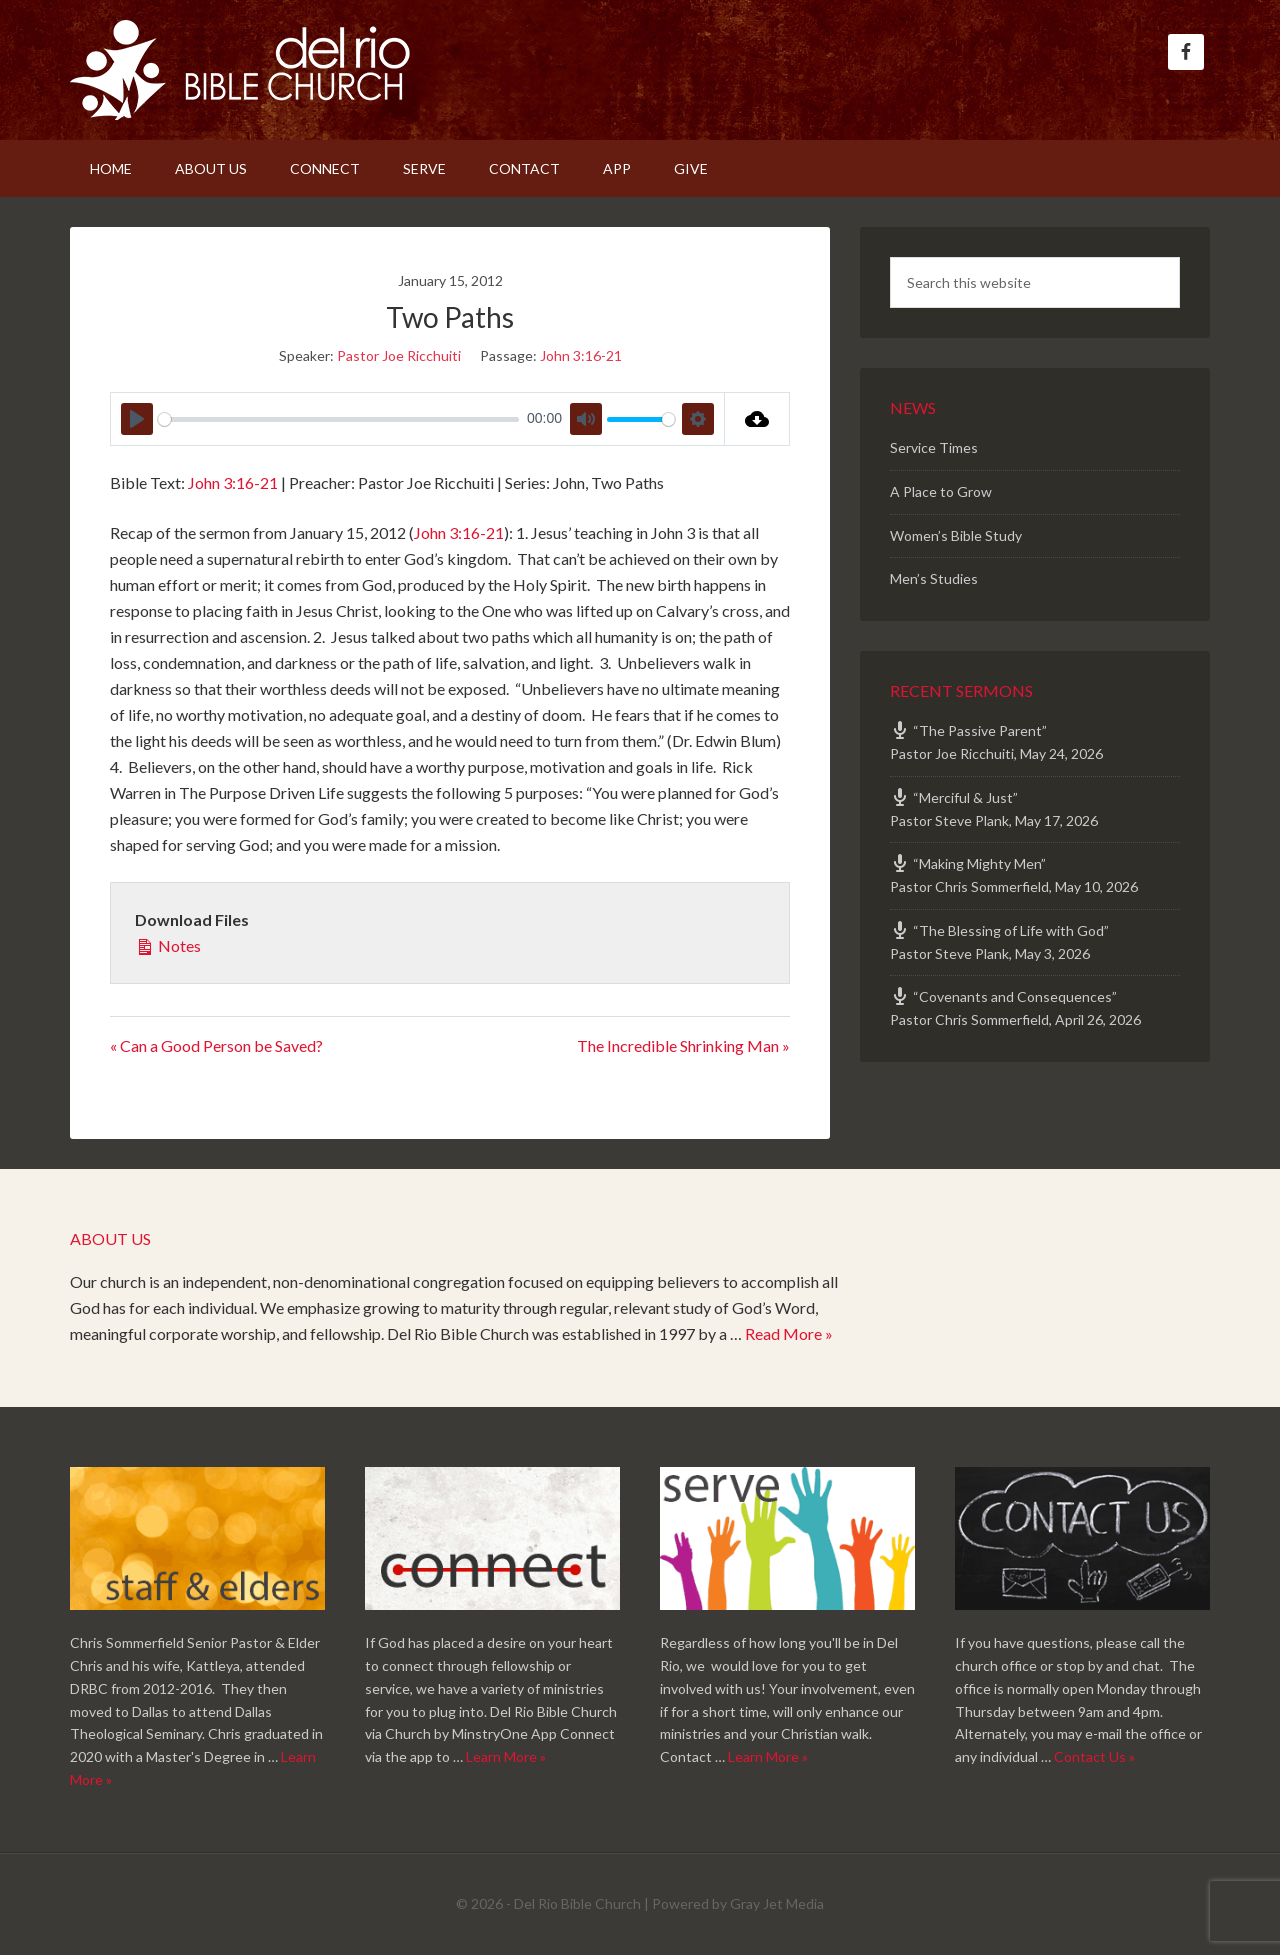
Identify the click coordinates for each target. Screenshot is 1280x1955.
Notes (168, 944)
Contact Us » (1094, 1756)
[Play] (137, 419)
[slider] (338, 419)
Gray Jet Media (777, 1903)
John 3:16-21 (581, 355)
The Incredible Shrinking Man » (683, 1045)
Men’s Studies (934, 578)
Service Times (934, 447)
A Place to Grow (941, 491)
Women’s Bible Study (956, 535)
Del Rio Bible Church (240, 70)
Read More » (789, 1333)
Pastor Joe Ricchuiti (399, 355)
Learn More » (506, 1756)
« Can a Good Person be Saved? (216, 1045)
